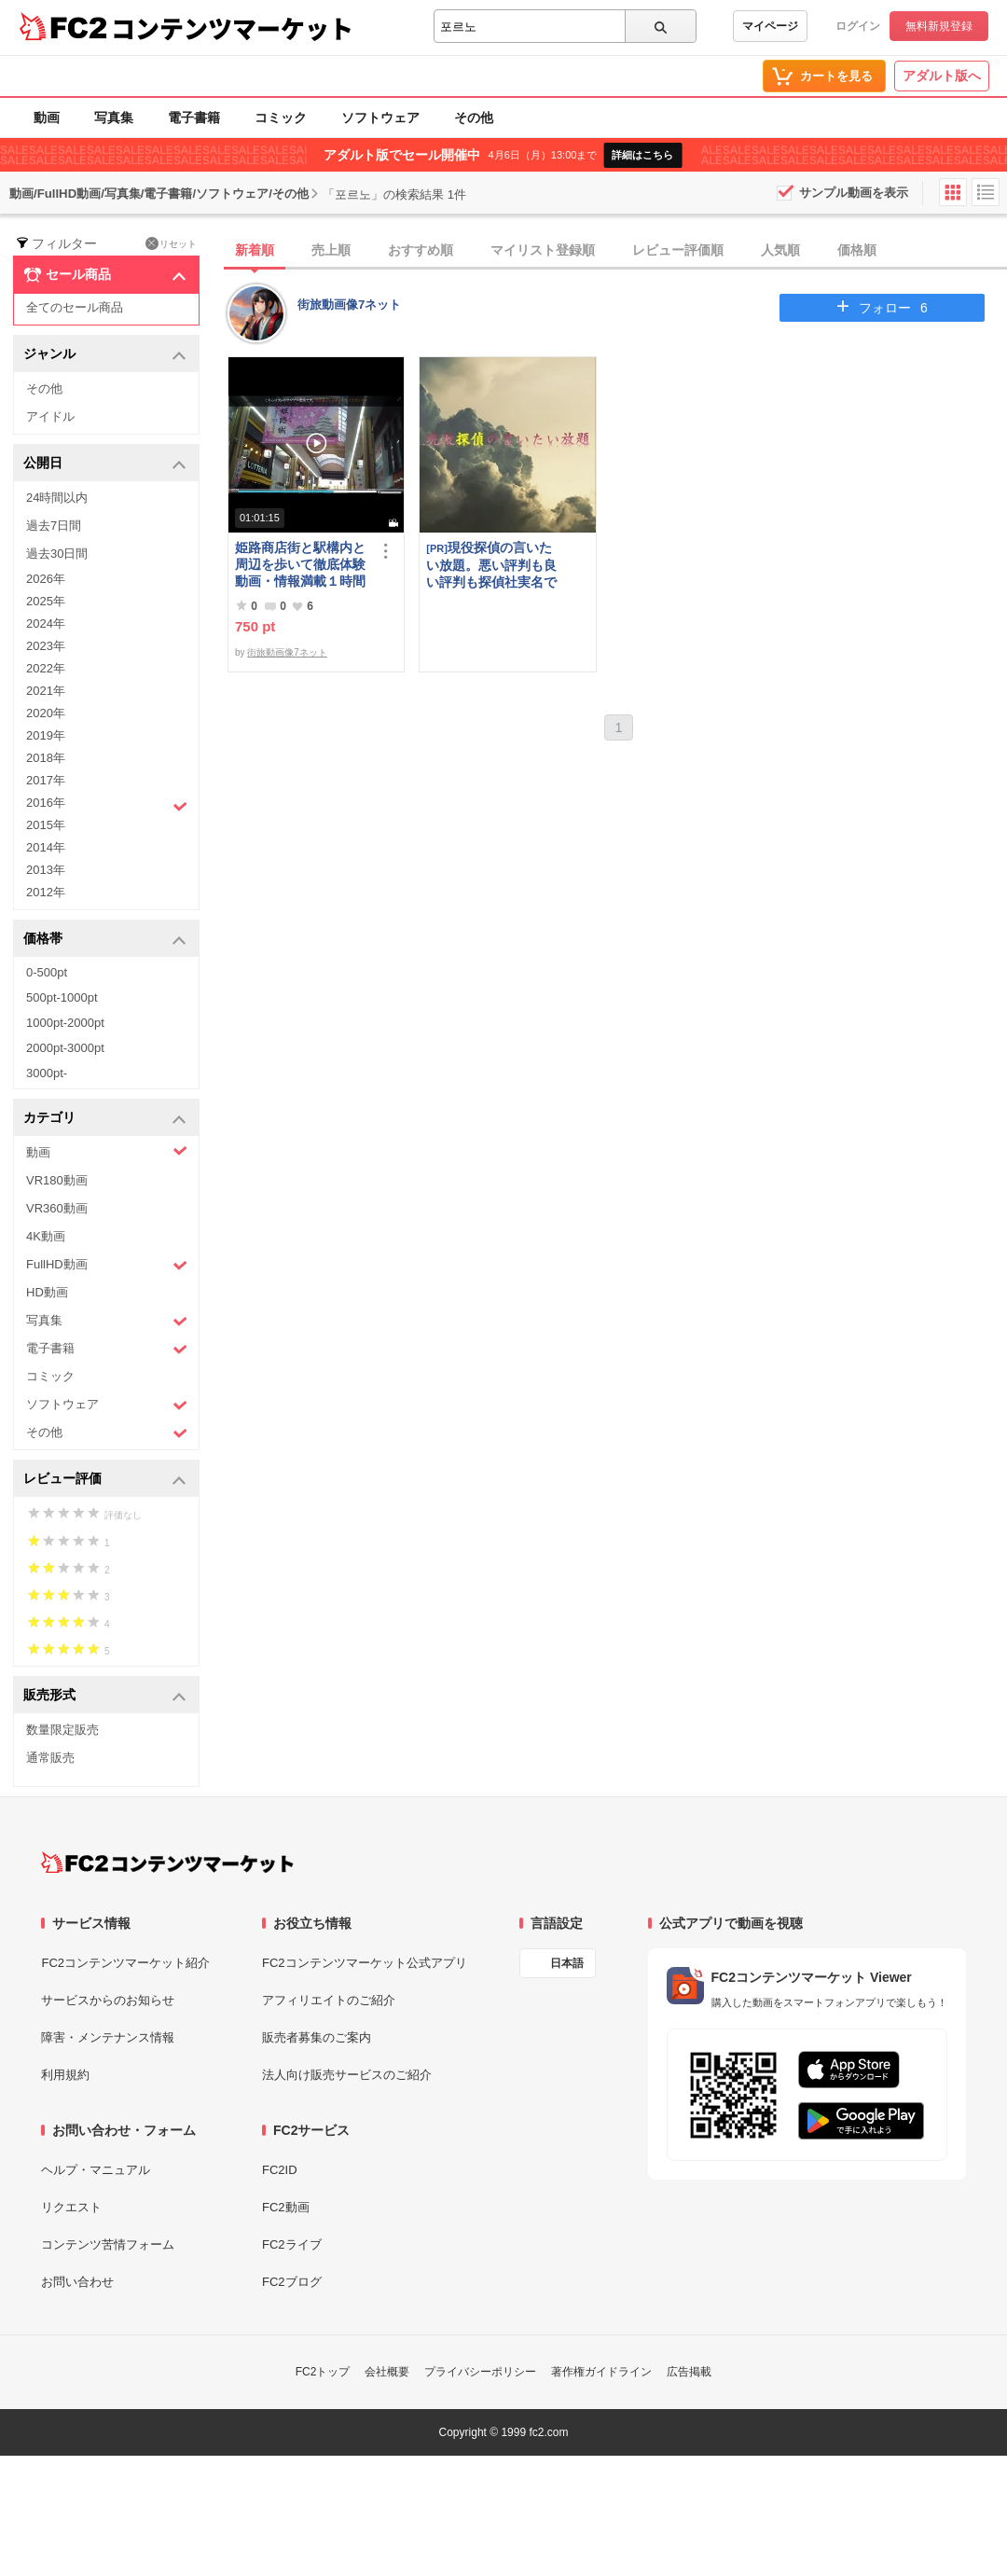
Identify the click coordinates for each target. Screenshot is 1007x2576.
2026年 (45, 579)
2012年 (45, 892)
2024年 (45, 623)
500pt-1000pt (62, 997)
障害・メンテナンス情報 (107, 2037)
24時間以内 (57, 498)
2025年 (45, 601)
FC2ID (279, 2170)
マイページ (770, 26)
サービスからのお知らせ (107, 2000)
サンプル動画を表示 (853, 193)
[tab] (617, 251)
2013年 (45, 870)
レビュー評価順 (678, 249)
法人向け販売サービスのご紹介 (347, 2075)
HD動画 (47, 1292)
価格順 (856, 249)
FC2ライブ (292, 2244)
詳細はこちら (642, 154)
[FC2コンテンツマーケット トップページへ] (167, 1862)
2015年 (45, 825)
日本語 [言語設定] (567, 1963)
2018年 (45, 758)
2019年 (45, 735)
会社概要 (387, 2371)
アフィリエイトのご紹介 (328, 2000)
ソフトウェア (380, 117)
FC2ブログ (292, 2282)
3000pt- (46, 1073)
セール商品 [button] (104, 275)
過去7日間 (53, 526)
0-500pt (46, 972)
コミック (281, 117)
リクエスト (71, 2207)
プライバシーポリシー (480, 2371)
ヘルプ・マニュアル (95, 2170)
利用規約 (65, 2075)
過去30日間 (57, 554)
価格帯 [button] (104, 940)
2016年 (106, 805)
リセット (171, 243)
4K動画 (45, 1236)
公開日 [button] (104, 464)
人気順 (780, 249)
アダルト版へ (942, 75)
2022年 (45, 668)
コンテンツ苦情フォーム (107, 2244)
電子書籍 (194, 117)
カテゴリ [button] (104, 1119)
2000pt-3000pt (65, 1048)
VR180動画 (57, 1180)
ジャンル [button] (104, 355)
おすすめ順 (420, 249)
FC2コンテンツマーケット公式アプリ (364, 1963)
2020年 (45, 713)
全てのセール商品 (74, 307)
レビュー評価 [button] (104, 1480)
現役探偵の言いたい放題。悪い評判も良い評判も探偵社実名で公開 (491, 564)
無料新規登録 (939, 26)
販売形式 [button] (104, 1696)
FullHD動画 (106, 1265)
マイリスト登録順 (542, 249)
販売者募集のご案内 (316, 2037)
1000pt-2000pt (65, 1023)
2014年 (45, 847)
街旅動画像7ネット (349, 305)
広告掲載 (689, 2371)
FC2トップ (323, 2371)
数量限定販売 (62, 1730)
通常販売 (50, 1758)
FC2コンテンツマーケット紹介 (125, 1963)
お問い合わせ (77, 2282)
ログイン (857, 26)
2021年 (45, 691)
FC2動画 (286, 2207)
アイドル (50, 416)
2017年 (45, 780)
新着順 (254, 249)
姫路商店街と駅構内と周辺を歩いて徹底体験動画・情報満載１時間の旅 (300, 564)
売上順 (331, 249)
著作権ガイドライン (601, 2371)
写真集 (113, 117)
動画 (47, 117)
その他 (473, 117)
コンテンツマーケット (232, 28)
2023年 (45, 646)
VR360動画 (57, 1208)
